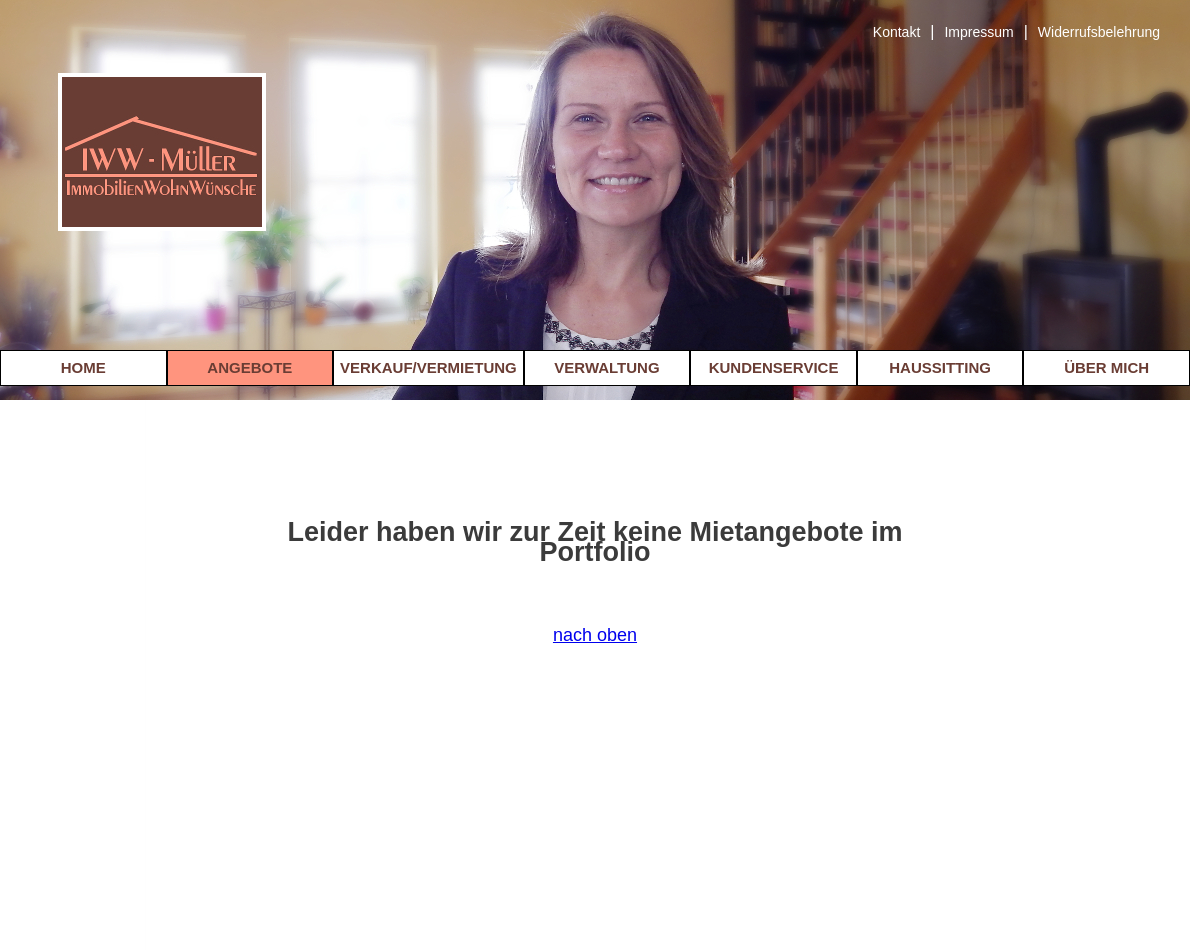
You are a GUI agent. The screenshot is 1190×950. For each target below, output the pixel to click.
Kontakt (896, 32)
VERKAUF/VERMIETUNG (428, 367)
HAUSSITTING (940, 367)
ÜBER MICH (1106, 367)
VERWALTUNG (606, 367)
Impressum (978, 32)
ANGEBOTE (249, 367)
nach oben (595, 635)
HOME (83, 367)
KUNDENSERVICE (774, 367)
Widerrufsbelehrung (1099, 32)
